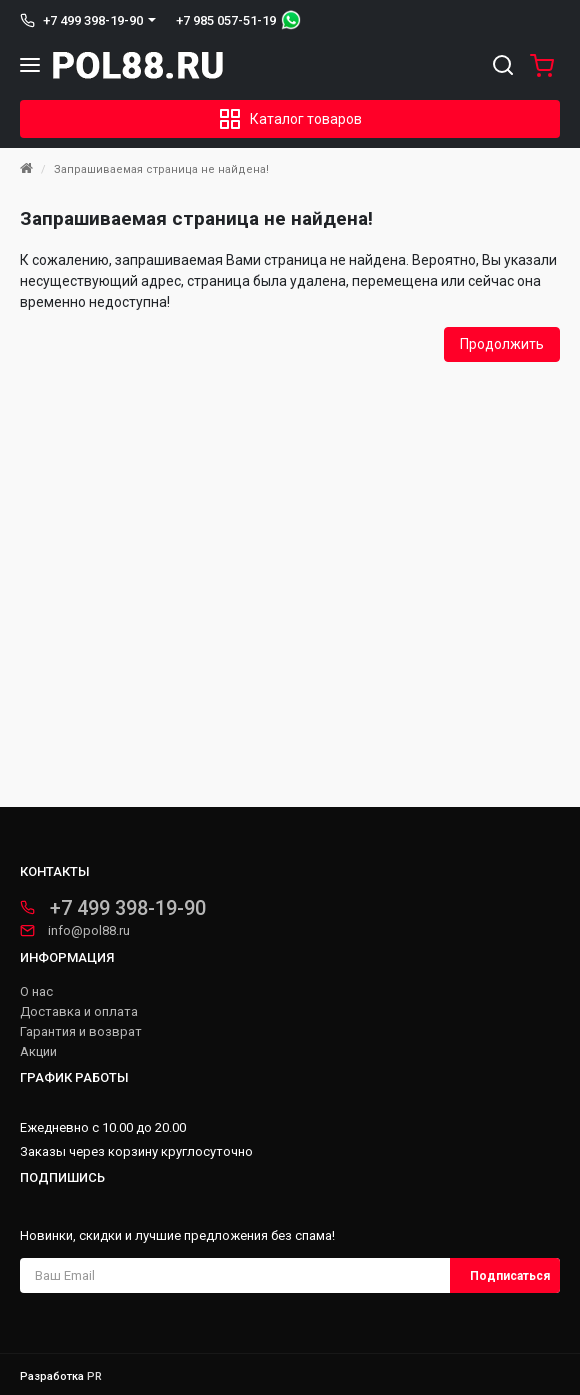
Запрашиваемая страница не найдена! (161, 169)
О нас (36, 992)
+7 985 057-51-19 (226, 20)
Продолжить (502, 344)
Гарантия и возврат (81, 1032)
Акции (38, 1052)
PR (94, 1376)
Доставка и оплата (79, 1012)
